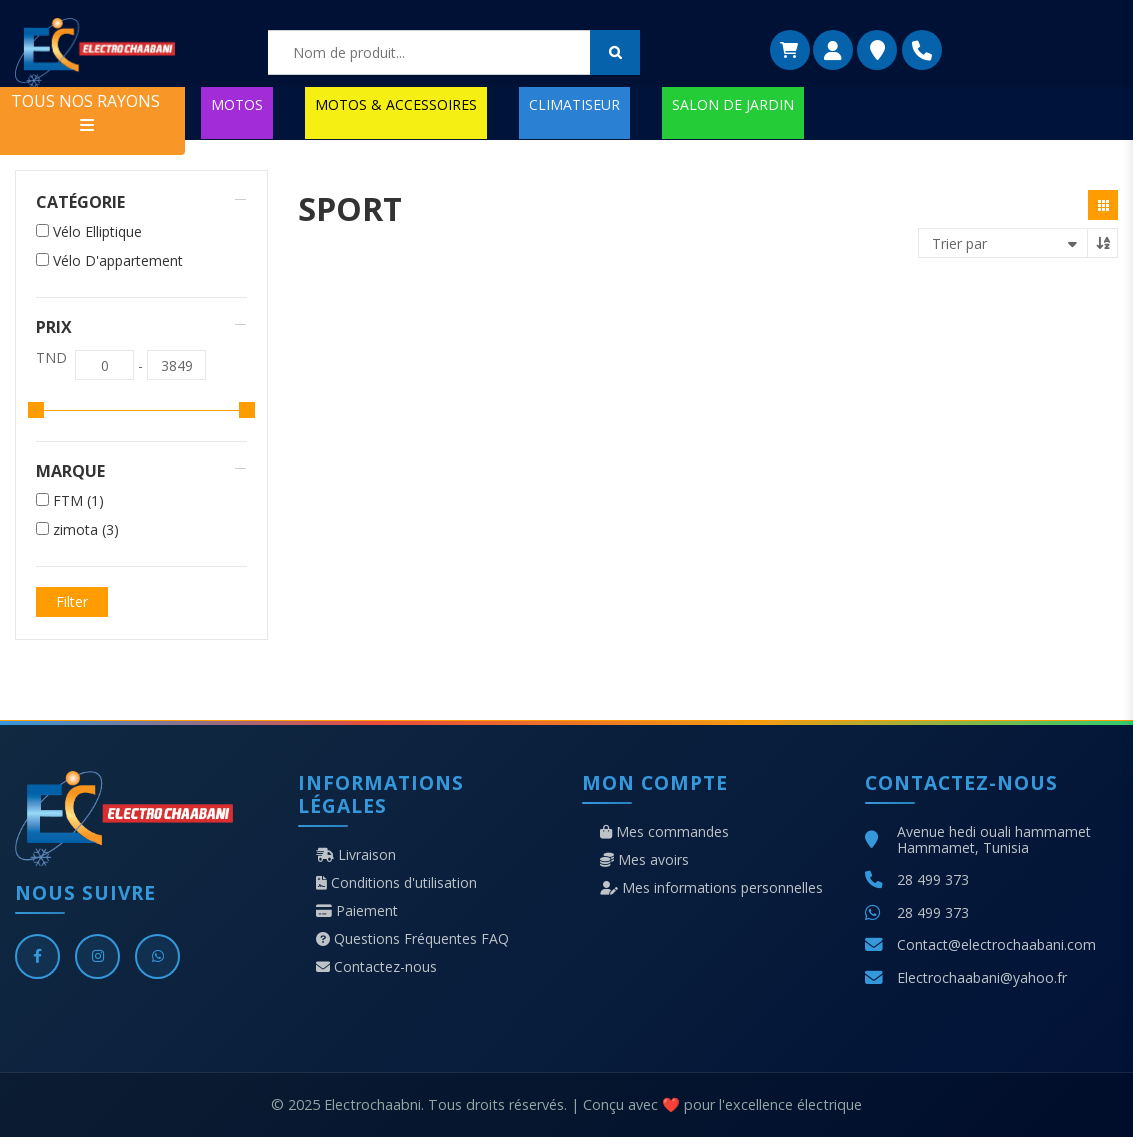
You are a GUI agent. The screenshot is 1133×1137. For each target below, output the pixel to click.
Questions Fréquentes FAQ (412, 939)
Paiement (357, 911)
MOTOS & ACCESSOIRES (396, 104)
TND (51, 358)
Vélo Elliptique (97, 232)
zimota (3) (86, 530)
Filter (72, 601)
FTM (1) (78, 501)
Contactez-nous (376, 967)
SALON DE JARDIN (733, 104)
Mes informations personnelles (711, 888)
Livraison (356, 855)
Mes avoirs (644, 860)
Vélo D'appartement (118, 261)
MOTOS (237, 104)
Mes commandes (664, 832)
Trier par (959, 243)
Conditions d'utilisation (396, 883)
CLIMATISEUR (574, 104)
